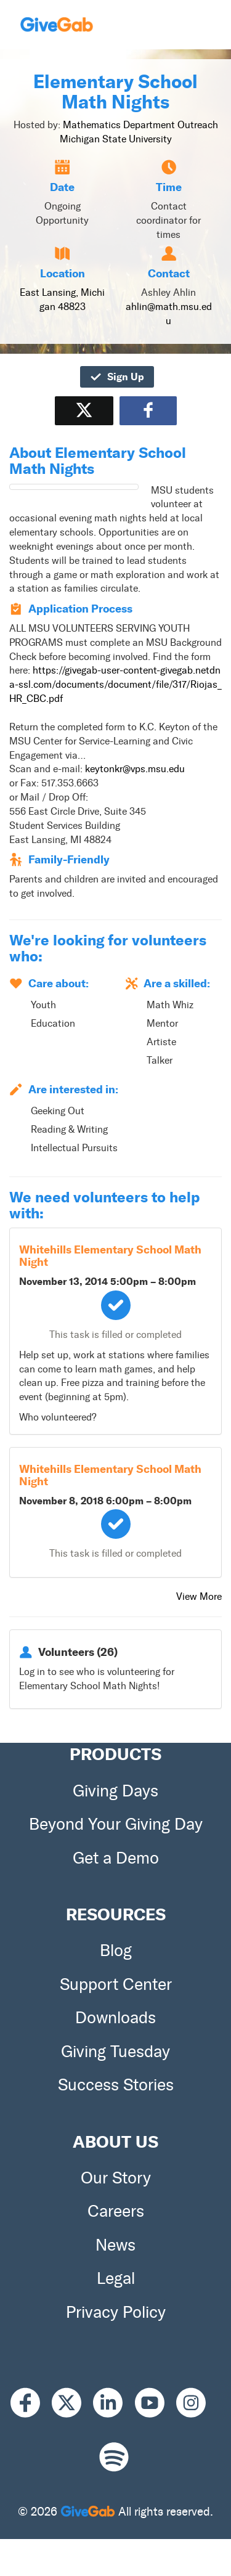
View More (199, 1596)
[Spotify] (114, 2457)
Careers (115, 2211)
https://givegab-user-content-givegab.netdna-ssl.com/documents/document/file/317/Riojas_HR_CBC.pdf (115, 684)
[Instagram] (196, 2402)
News (115, 2245)
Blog (116, 1950)
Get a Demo (116, 1858)
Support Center (116, 1984)
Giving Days (115, 1791)
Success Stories (116, 2085)
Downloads (115, 2018)
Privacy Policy (116, 2312)
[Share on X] (84, 410)
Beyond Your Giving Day (116, 1824)
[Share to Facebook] (148, 410)
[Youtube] (155, 2402)
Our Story (116, 2178)
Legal (116, 2278)
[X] (72, 2402)
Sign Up (117, 376)
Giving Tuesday (115, 2051)
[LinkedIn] (113, 2402)
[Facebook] (31, 2402)
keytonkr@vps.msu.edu (135, 769)
